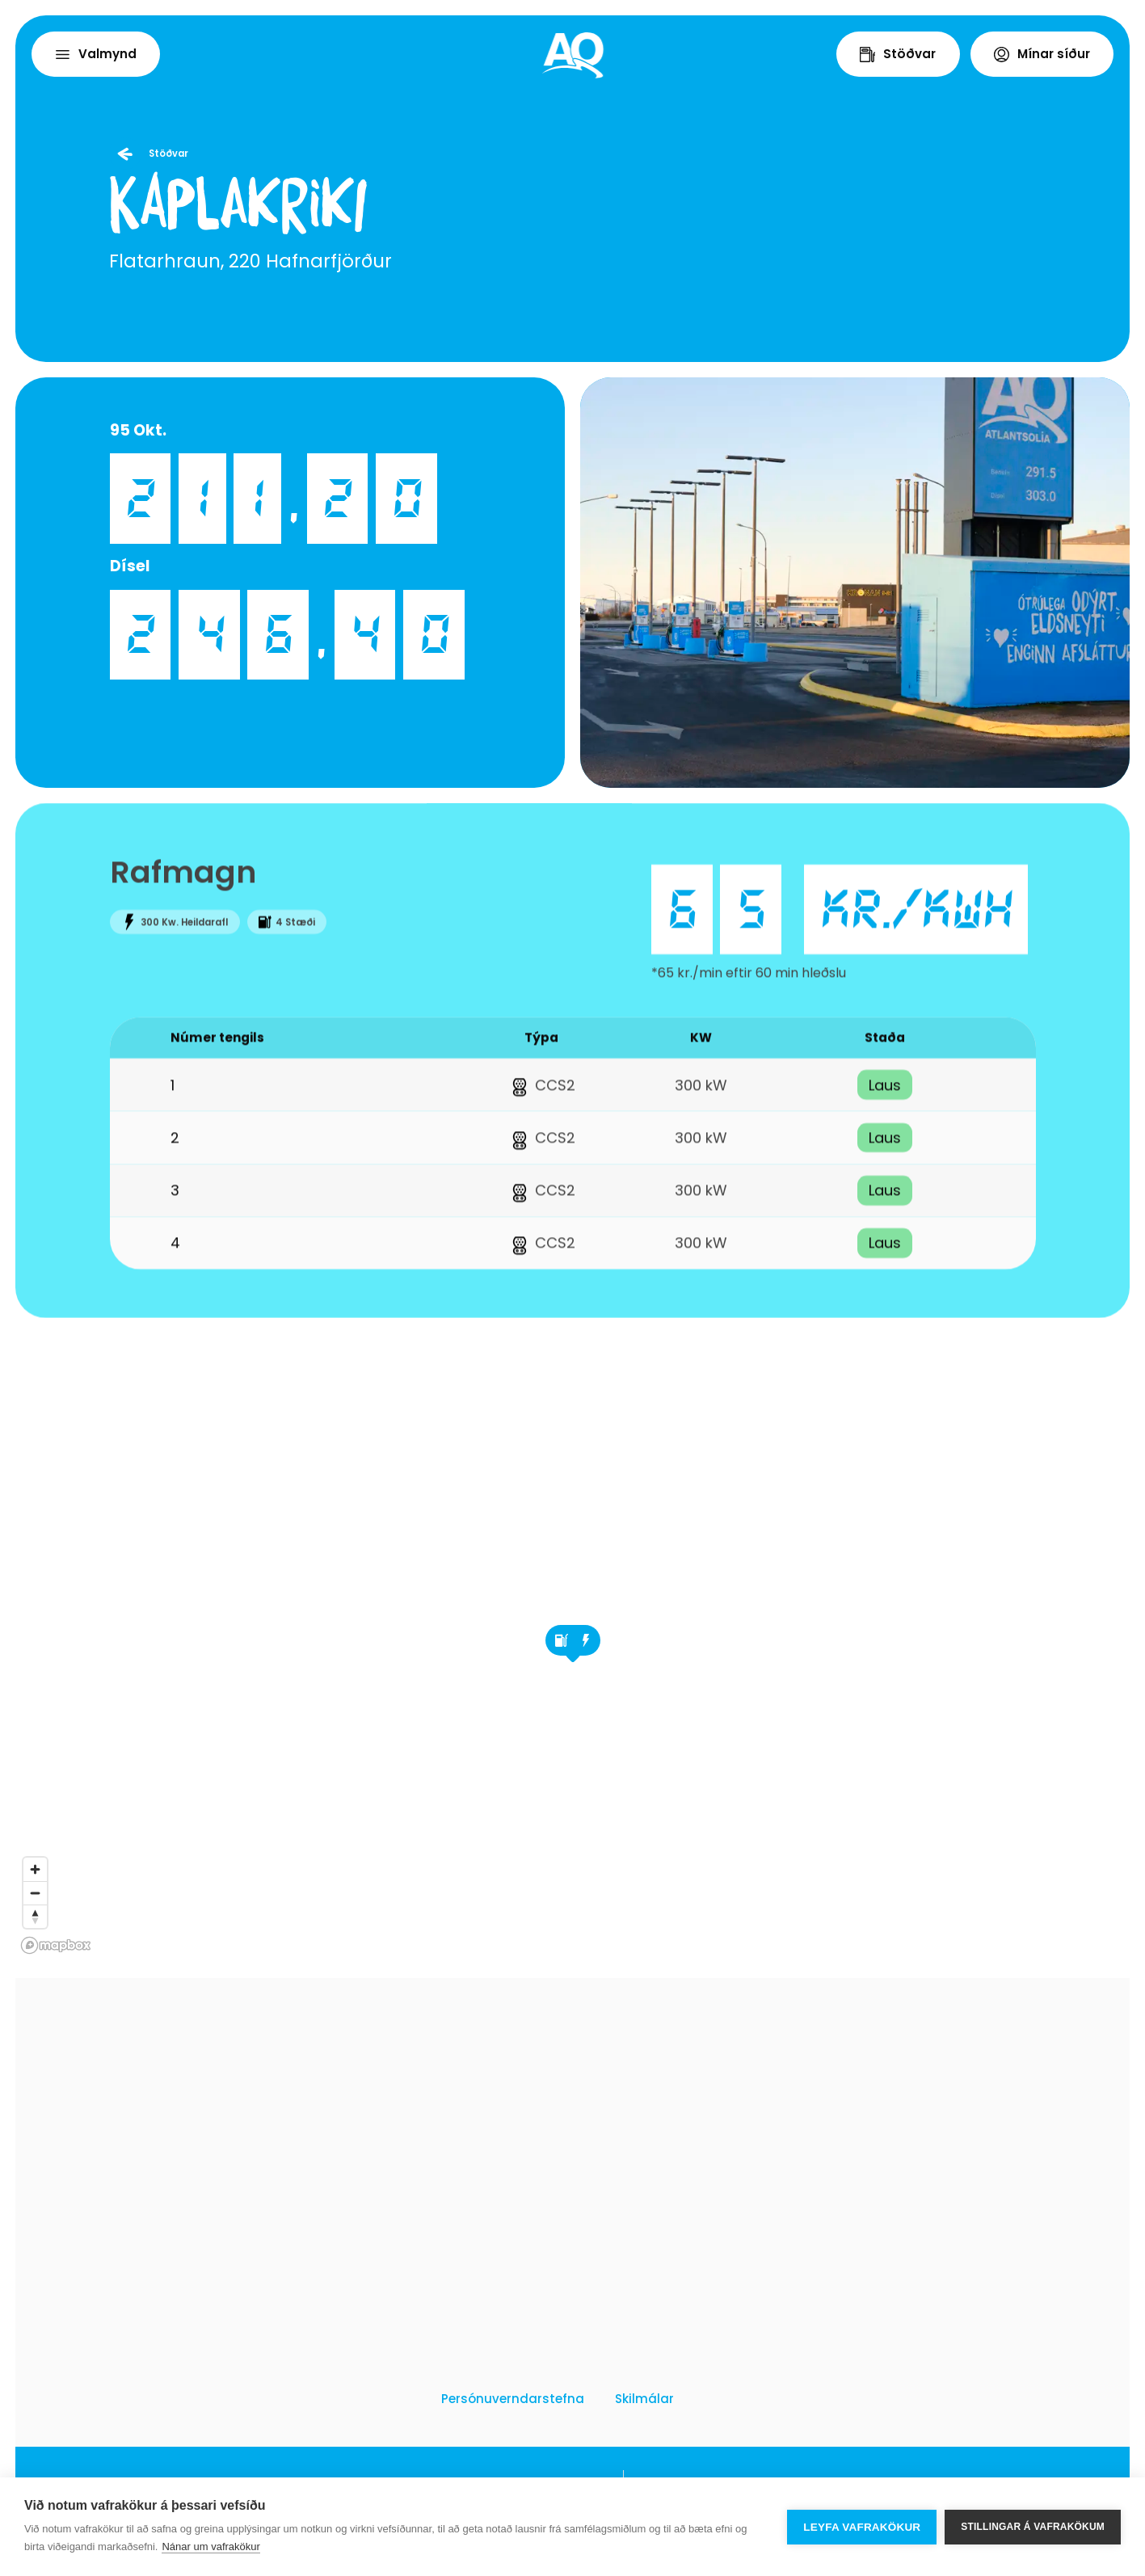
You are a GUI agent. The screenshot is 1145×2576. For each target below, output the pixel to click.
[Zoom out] (35, 1893)
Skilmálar (644, 2398)
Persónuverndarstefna (512, 2398)
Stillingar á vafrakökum (1033, 2526)
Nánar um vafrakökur (210, 2546)
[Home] (573, 55)
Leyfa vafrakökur (861, 2527)
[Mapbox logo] (55, 1945)
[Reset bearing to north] (35, 1916)
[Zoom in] (35, 1869)
